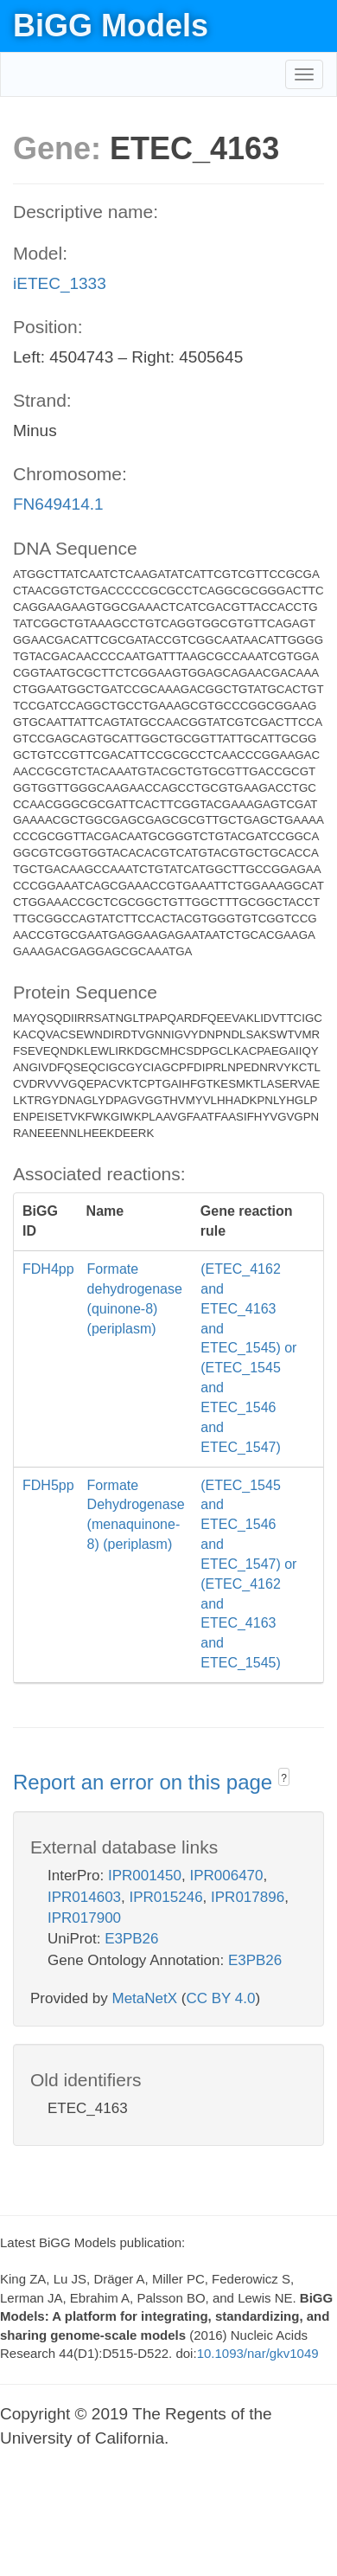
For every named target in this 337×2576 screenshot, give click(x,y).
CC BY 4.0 (220, 1998)
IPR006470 (226, 1875)
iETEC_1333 (59, 283)
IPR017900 (84, 1918)
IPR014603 (84, 1897)
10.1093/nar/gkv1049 (258, 2353)
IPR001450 (144, 1875)
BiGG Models (110, 25)
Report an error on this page (145, 1782)
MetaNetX (145, 1998)
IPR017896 (247, 1897)
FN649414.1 (58, 504)
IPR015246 (166, 1897)
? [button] (284, 1778)
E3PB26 (131, 1938)
